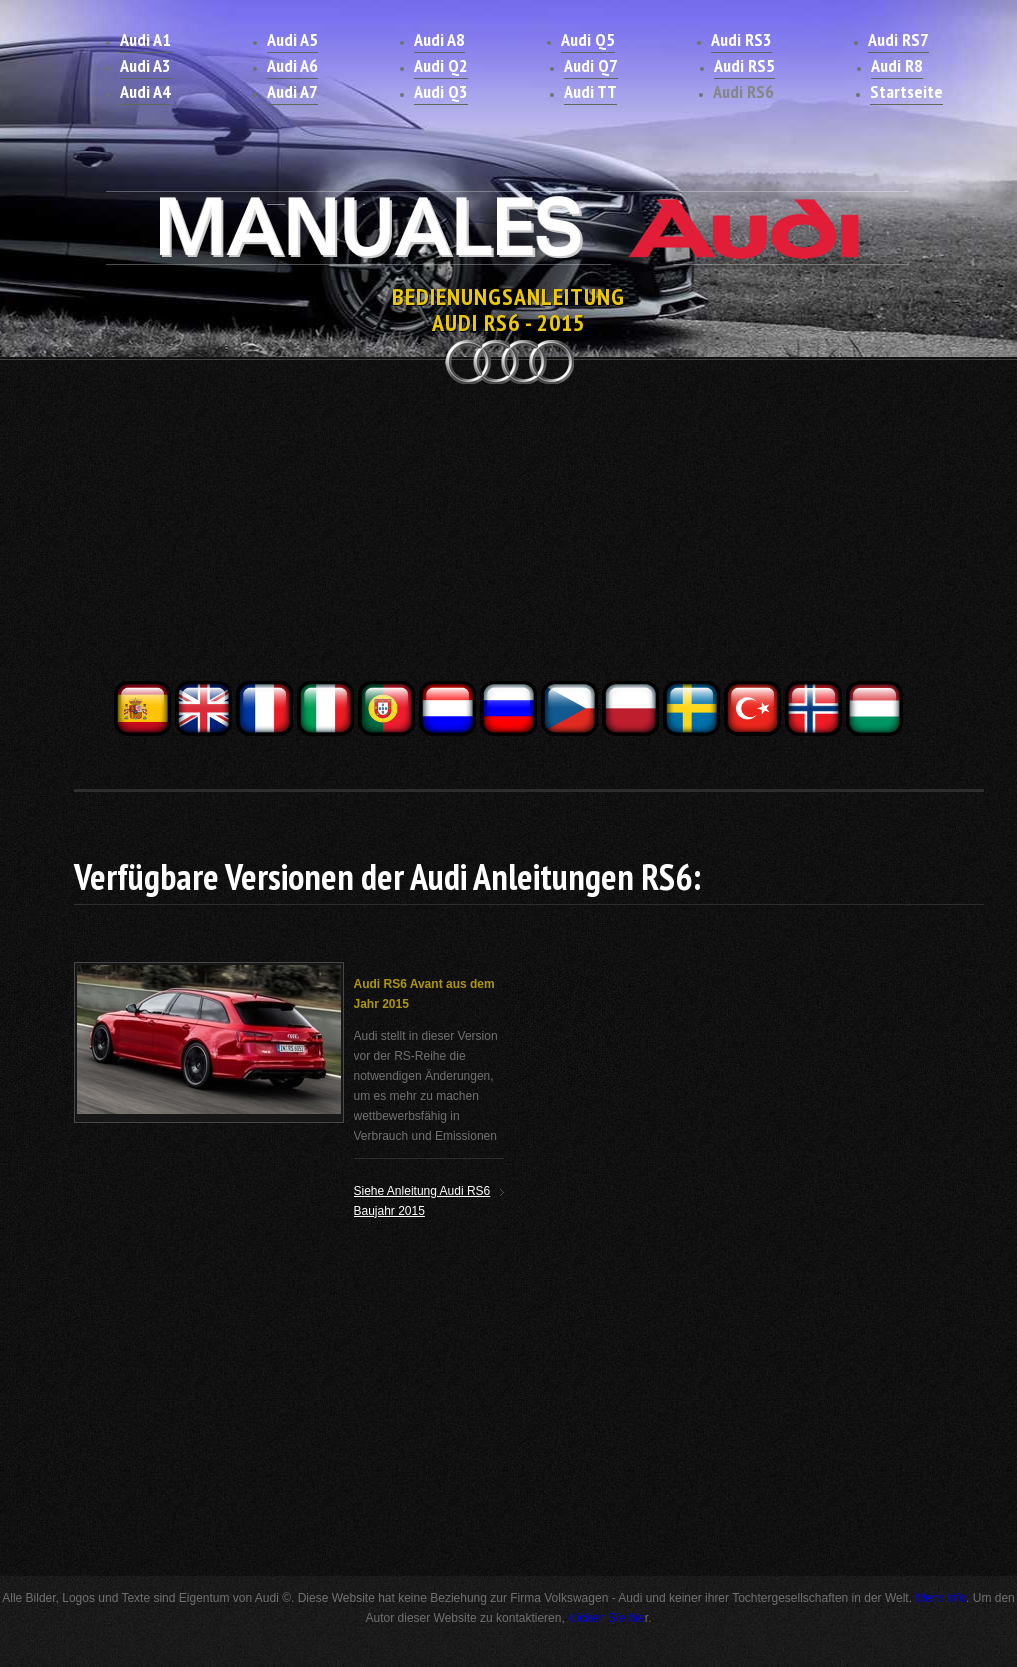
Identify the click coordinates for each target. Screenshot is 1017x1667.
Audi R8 (897, 65)
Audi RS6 (743, 91)
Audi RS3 (741, 39)
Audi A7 (292, 91)
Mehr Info (940, 1598)
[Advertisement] (509, 538)
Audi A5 (292, 39)
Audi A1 (145, 39)
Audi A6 (292, 65)
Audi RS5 (744, 65)
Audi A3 (145, 65)
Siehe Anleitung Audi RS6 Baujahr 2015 (422, 1201)
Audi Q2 (441, 65)
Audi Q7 (591, 65)
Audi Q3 (441, 91)
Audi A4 (145, 91)
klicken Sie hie (606, 1618)
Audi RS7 (898, 39)
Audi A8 (439, 39)
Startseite (906, 91)
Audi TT (590, 91)
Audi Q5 (588, 39)
